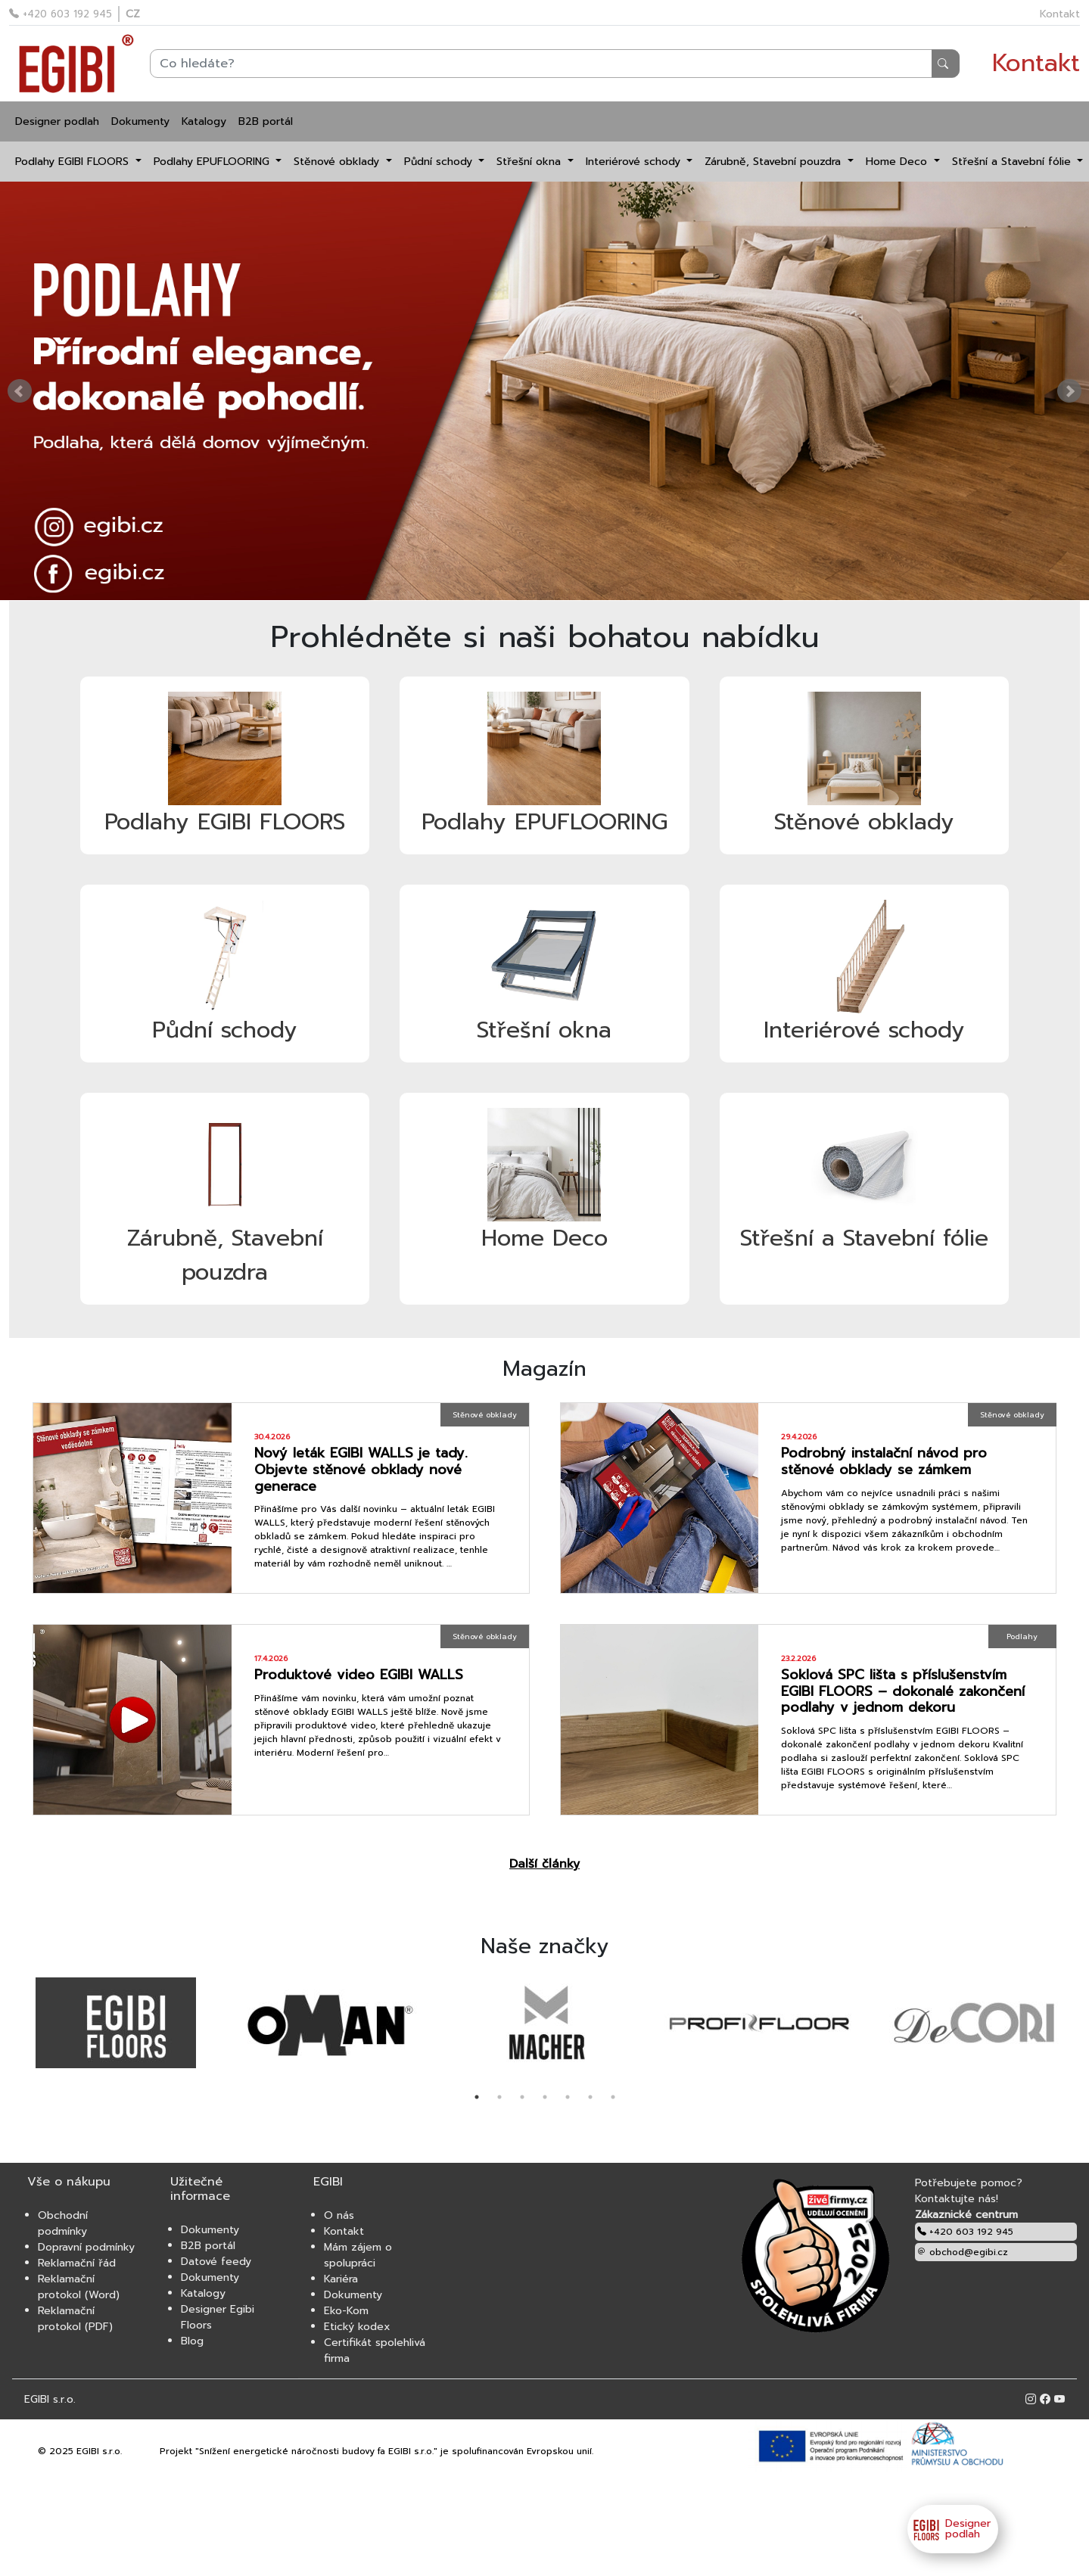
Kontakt (1060, 14)
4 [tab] (544, 2097)
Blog (192, 2341)
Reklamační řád (77, 2263)
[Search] (555, 63)
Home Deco (898, 162)
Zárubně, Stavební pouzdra (775, 162)
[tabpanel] (116, 2023)
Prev (20, 391)
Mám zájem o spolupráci (358, 2255)
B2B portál (265, 121)
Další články (544, 1864)
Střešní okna (530, 162)
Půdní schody (440, 162)
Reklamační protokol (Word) (79, 2287)
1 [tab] (476, 2097)
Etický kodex (357, 2327)
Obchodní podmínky (63, 2223)
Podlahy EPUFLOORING (213, 162)
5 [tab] (567, 2097)
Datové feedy (216, 2262)
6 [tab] (590, 2097)
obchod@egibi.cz (962, 2252)
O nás (339, 2215)
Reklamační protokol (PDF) (75, 2319)
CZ (133, 14)
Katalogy (204, 121)
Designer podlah (57, 121)
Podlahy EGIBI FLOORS (73, 162)
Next (1069, 391)
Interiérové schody (635, 162)
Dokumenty (140, 121)
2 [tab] (499, 2097)
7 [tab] (613, 2097)
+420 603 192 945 (60, 14)
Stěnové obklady (338, 162)
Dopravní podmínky (86, 2247)
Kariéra (341, 2279)
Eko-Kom (346, 2311)
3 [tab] (522, 2097)
